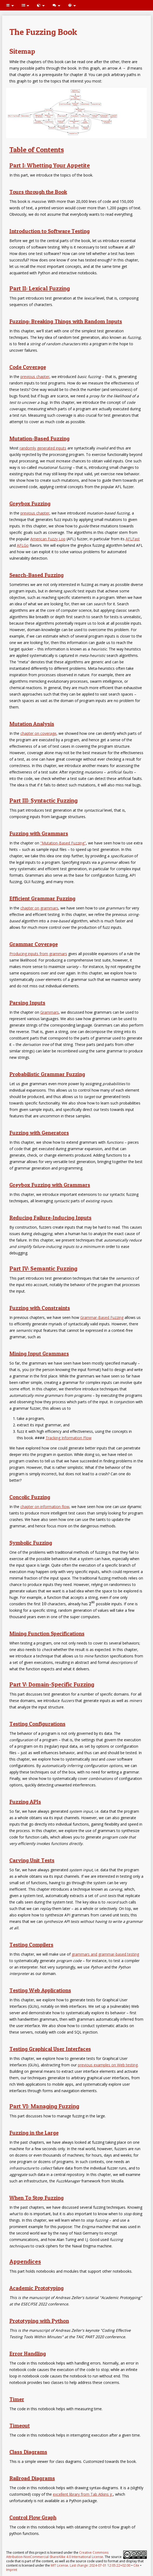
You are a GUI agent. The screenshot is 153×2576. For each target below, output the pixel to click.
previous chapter (34, 376)
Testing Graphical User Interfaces (50, 2049)
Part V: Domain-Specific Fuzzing (51, 1684)
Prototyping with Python (39, 2321)
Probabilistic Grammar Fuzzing (47, 1074)
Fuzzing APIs (25, 1801)
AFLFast (133, 538)
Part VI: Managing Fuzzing (44, 2106)
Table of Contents (36, 149)
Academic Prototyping (36, 2288)
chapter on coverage (38, 733)
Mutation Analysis (31, 724)
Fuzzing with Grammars (38, 833)
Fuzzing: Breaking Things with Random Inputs (65, 321)
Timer (16, 2399)
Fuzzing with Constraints (39, 1308)
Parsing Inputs (27, 1002)
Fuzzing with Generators (39, 1132)
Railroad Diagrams (32, 2478)
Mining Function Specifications (47, 1633)
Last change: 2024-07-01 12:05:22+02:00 (100, 2565)
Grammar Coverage (33, 944)
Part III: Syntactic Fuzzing (43, 800)
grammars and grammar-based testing (105, 1954)
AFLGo (23, 545)
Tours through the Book (38, 192)
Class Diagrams (28, 2452)
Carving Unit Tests (31, 1860)
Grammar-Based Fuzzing (101, 1317)
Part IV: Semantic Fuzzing (43, 1268)
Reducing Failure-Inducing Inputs (50, 1217)
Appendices (25, 2261)
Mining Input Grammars (39, 1353)
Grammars (49, 1012)
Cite (136, 2565)
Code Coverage (27, 367)
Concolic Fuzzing (29, 1497)
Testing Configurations (37, 1724)
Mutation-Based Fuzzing (39, 438)
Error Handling (27, 2353)
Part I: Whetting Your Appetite (49, 165)
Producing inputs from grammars (38, 953)
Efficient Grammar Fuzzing (42, 898)
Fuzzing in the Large (34, 2132)
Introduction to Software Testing (49, 231)
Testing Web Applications (40, 1990)
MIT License (59, 2565)
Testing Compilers (31, 1944)
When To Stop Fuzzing (36, 2197)
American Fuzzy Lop (47, 538)
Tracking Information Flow (69, 1437)
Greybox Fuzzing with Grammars (49, 1185)
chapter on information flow (44, 1506)
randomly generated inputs (43, 448)
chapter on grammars (39, 908)
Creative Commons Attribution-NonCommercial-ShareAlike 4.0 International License (57, 2554)
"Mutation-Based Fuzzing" (63, 843)
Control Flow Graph (32, 2517)
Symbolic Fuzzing (30, 1542)
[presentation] (44, 1603)
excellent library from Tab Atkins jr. (83, 2494)
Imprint (11, 2569)
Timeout (19, 2425)
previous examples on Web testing (108, 2064)
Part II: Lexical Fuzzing (39, 288)
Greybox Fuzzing (29, 503)
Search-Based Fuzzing (36, 575)
